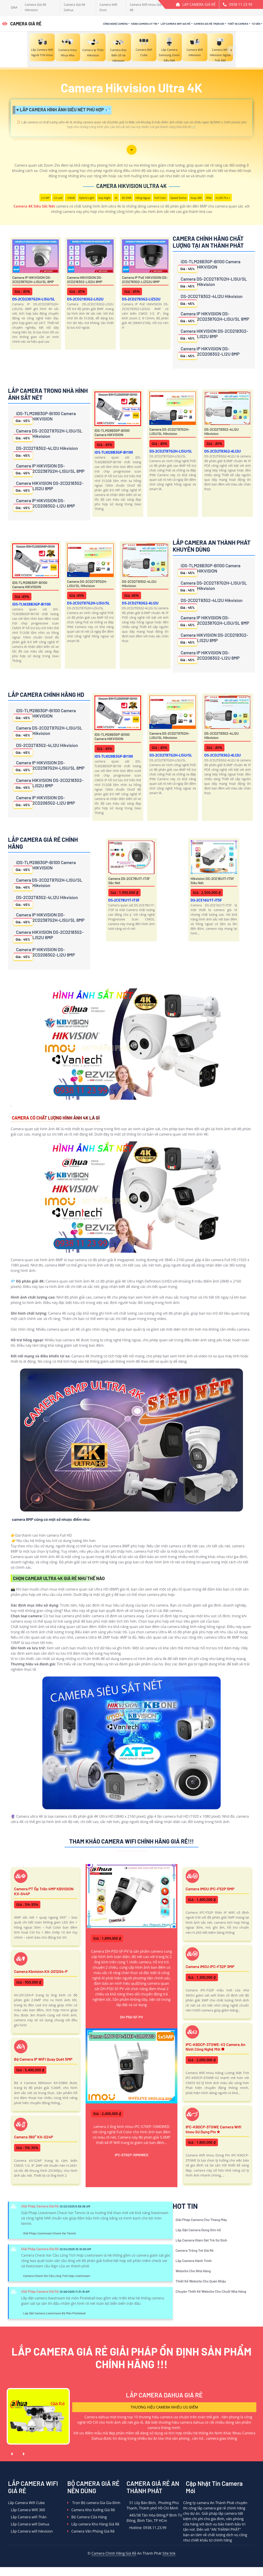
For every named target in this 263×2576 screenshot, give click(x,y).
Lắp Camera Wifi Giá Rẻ (175, 23)
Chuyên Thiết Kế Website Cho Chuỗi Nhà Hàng (211, 2291)
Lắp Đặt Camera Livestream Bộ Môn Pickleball (54, 2313)
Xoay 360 (196, 198)
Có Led (58, 198)
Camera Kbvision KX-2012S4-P (41, 1971)
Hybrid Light (86, 198)
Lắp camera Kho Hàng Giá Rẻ (93, 2524)
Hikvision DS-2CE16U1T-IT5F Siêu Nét (212, 880)
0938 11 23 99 (240, 4)
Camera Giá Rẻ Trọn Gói (209, 23)
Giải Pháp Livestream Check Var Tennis (49, 2233)
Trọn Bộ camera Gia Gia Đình (93, 2502)
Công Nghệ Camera (115, 23)
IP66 (208, 198)
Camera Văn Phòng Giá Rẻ (91, 2531)
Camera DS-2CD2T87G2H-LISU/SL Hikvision (212, 282)
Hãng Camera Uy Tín (144, 23)
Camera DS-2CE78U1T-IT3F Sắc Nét (129, 880)
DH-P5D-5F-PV (131, 2017)
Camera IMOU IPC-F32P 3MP (210, 1966)
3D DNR (126, 198)
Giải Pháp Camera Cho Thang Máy (201, 2219)
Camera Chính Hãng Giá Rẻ (113, 2553)
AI (116, 198)
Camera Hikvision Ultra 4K (131, 186)
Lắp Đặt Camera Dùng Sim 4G (198, 2230)
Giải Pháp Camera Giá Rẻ (40, 2206)
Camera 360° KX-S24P (33, 2136)
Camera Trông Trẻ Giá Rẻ (195, 2250)
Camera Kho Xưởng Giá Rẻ (91, 2509)
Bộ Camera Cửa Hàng (87, 2517)
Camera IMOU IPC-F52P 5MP (210, 1888)
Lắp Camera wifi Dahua (28, 2524)
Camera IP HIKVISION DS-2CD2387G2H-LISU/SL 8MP (33, 279)
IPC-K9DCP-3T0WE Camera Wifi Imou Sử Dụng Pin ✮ (213, 2129)
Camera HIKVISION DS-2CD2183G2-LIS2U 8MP (84, 279)
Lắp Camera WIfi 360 (26, 2509)
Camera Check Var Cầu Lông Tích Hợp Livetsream (56, 2276)
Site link (168, 2553)
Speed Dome (178, 198)
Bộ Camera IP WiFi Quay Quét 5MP (43, 2059)
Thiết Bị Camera (238, 23)
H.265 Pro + (223, 198)
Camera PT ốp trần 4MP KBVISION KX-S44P (44, 1891)
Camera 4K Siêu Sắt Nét (34, 206)
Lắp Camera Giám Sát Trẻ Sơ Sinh (201, 2240)
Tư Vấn (256, 23)
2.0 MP (45, 198)
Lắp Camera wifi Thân (27, 2517)
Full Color (160, 198)
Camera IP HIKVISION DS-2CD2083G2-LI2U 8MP (209, 352)
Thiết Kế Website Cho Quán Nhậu (201, 2281)
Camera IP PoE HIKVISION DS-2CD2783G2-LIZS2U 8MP (145, 279)
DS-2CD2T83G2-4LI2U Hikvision (210, 300)
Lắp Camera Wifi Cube (26, 2502)
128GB (70, 198)
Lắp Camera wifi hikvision (30, 2531)
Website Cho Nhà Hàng (193, 2271)
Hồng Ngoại (143, 198)
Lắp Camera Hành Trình (194, 2260)
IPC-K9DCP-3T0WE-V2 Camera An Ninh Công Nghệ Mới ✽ (215, 2047)
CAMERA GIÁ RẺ (21, 23)
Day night (105, 198)
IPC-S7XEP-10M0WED (131, 2155)
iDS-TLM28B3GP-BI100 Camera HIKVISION (209, 265)
